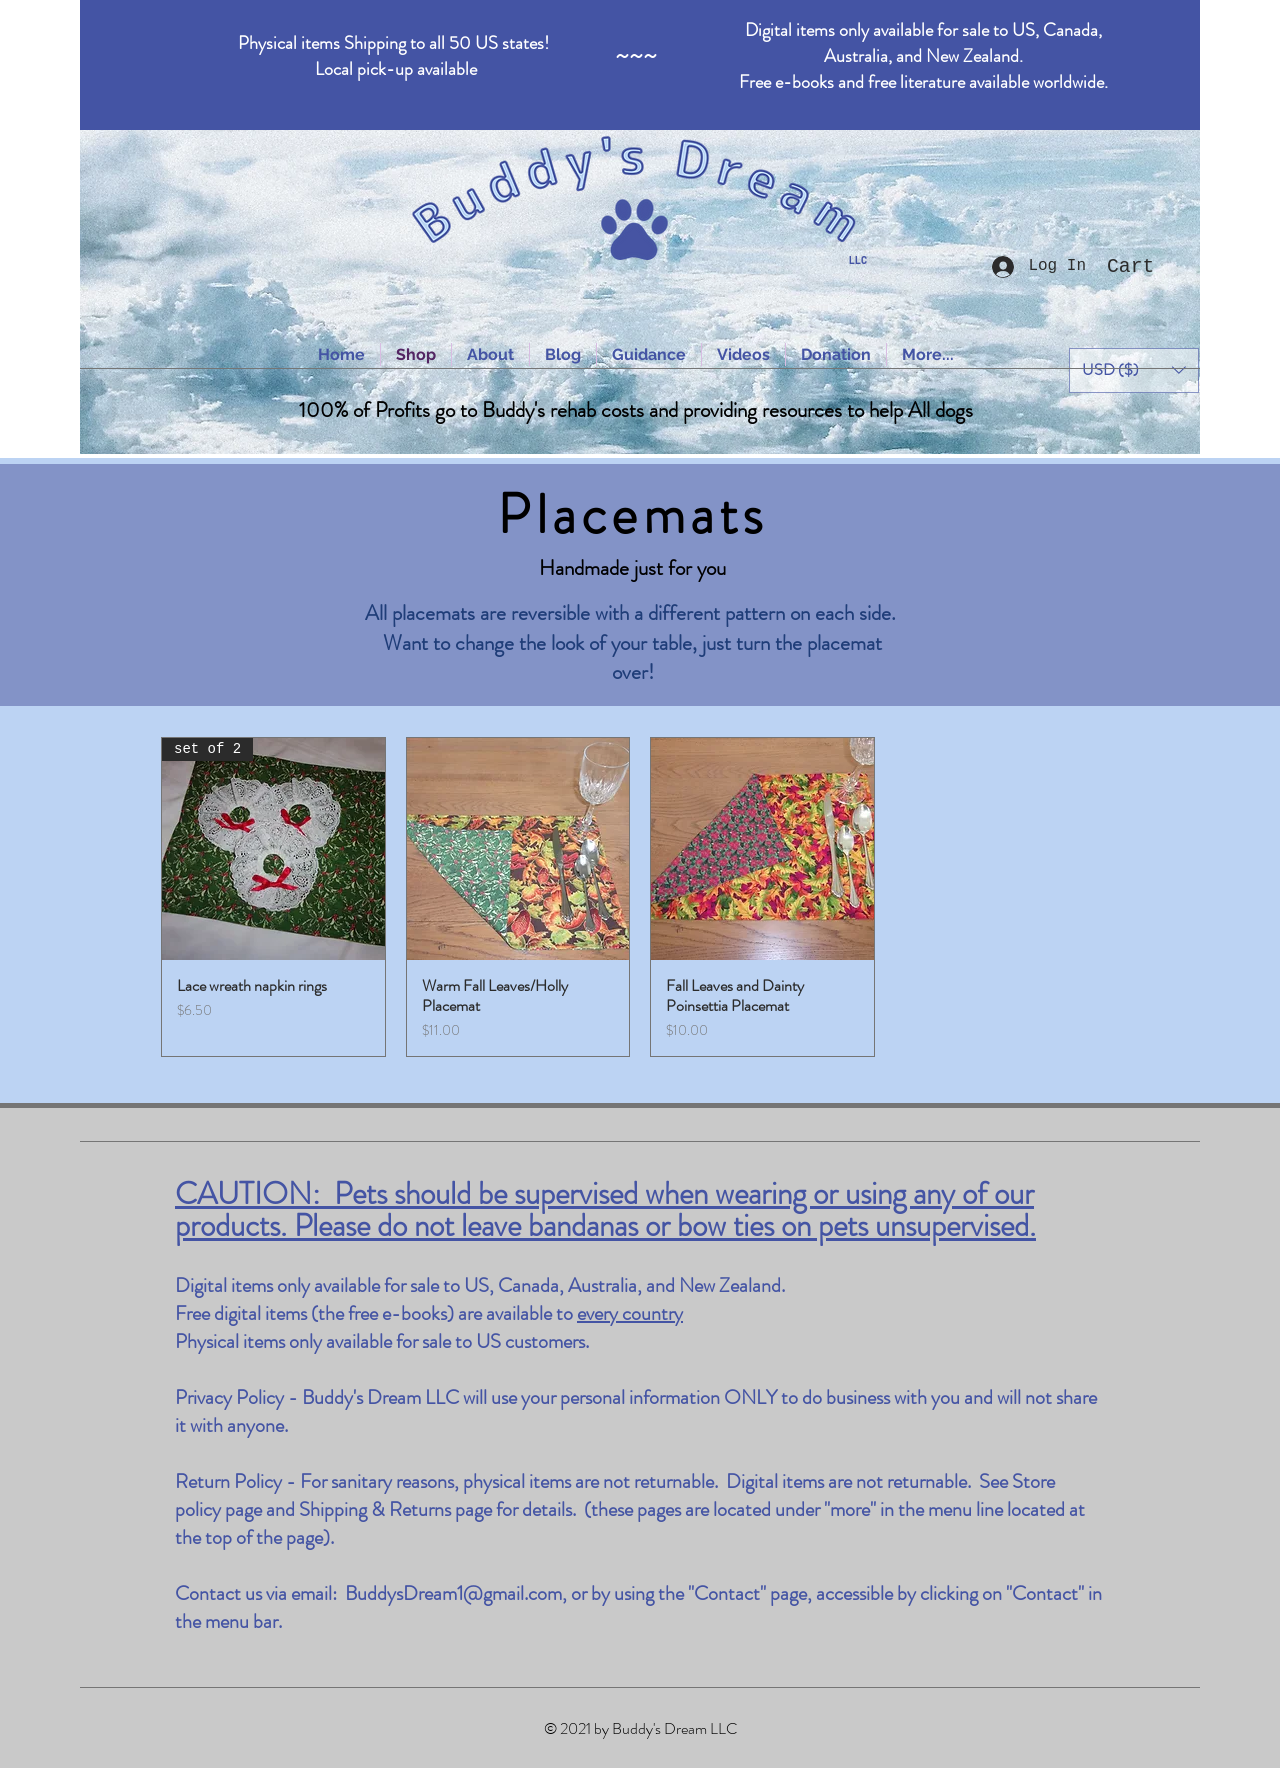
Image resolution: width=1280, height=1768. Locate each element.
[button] (1148, 265)
